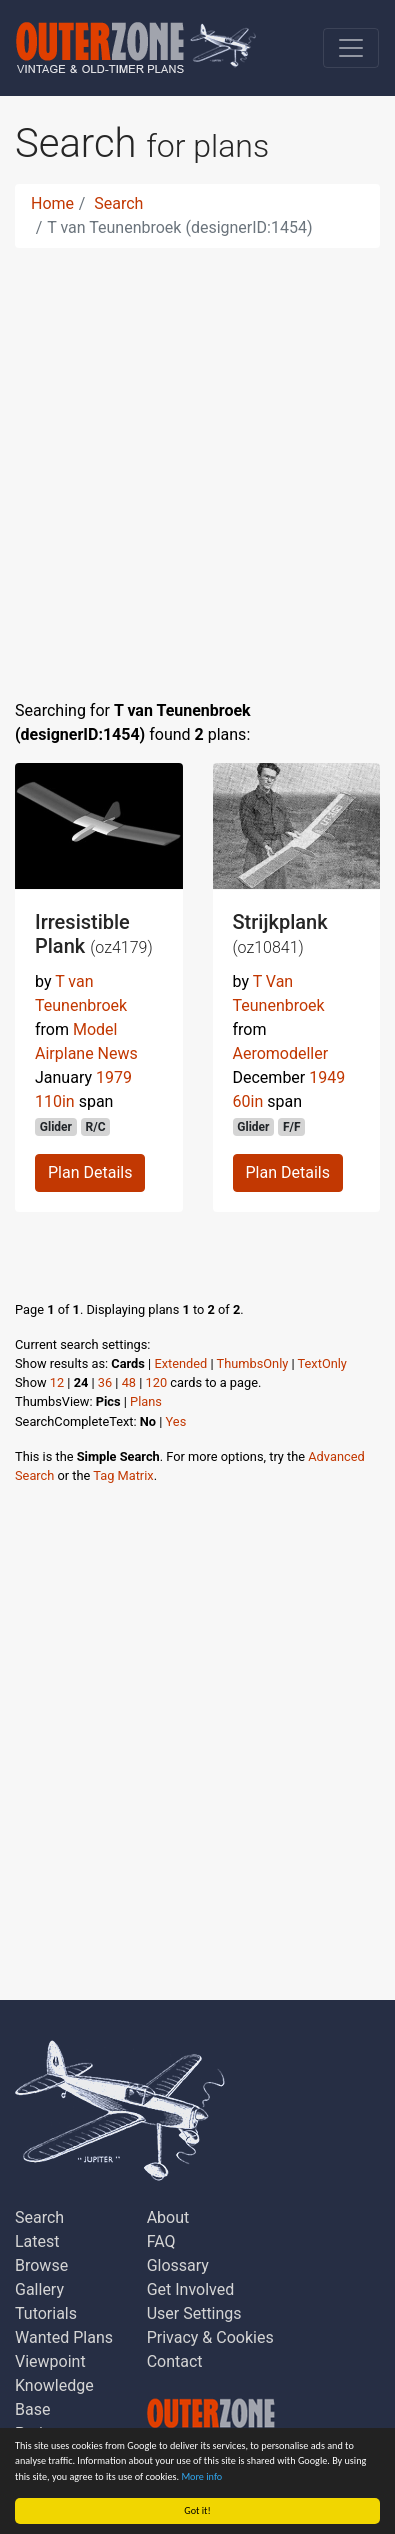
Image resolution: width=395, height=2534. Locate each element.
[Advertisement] (197, 461)
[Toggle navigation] (351, 48)
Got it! (197, 2510)
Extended (180, 1363)
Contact (175, 2361)
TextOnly (322, 1363)
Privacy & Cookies (210, 2337)
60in (248, 1101)
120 (157, 1382)
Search (118, 203)
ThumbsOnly (253, 1363)
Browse (41, 2265)
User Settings (194, 2313)
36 (105, 1382)
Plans (146, 1401)
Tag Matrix (123, 1475)
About (168, 2217)
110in (55, 1101)
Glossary (178, 2265)
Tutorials (46, 2313)
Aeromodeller (281, 1053)
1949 (327, 1077)
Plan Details (90, 1172)
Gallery (39, 2289)
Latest (37, 2241)
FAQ (161, 2241)
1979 (114, 1077)
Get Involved (191, 2289)
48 (129, 1382)
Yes (176, 1421)
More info (201, 2476)
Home (52, 203)
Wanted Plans (64, 2337)
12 (57, 1382)
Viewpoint (50, 2361)
